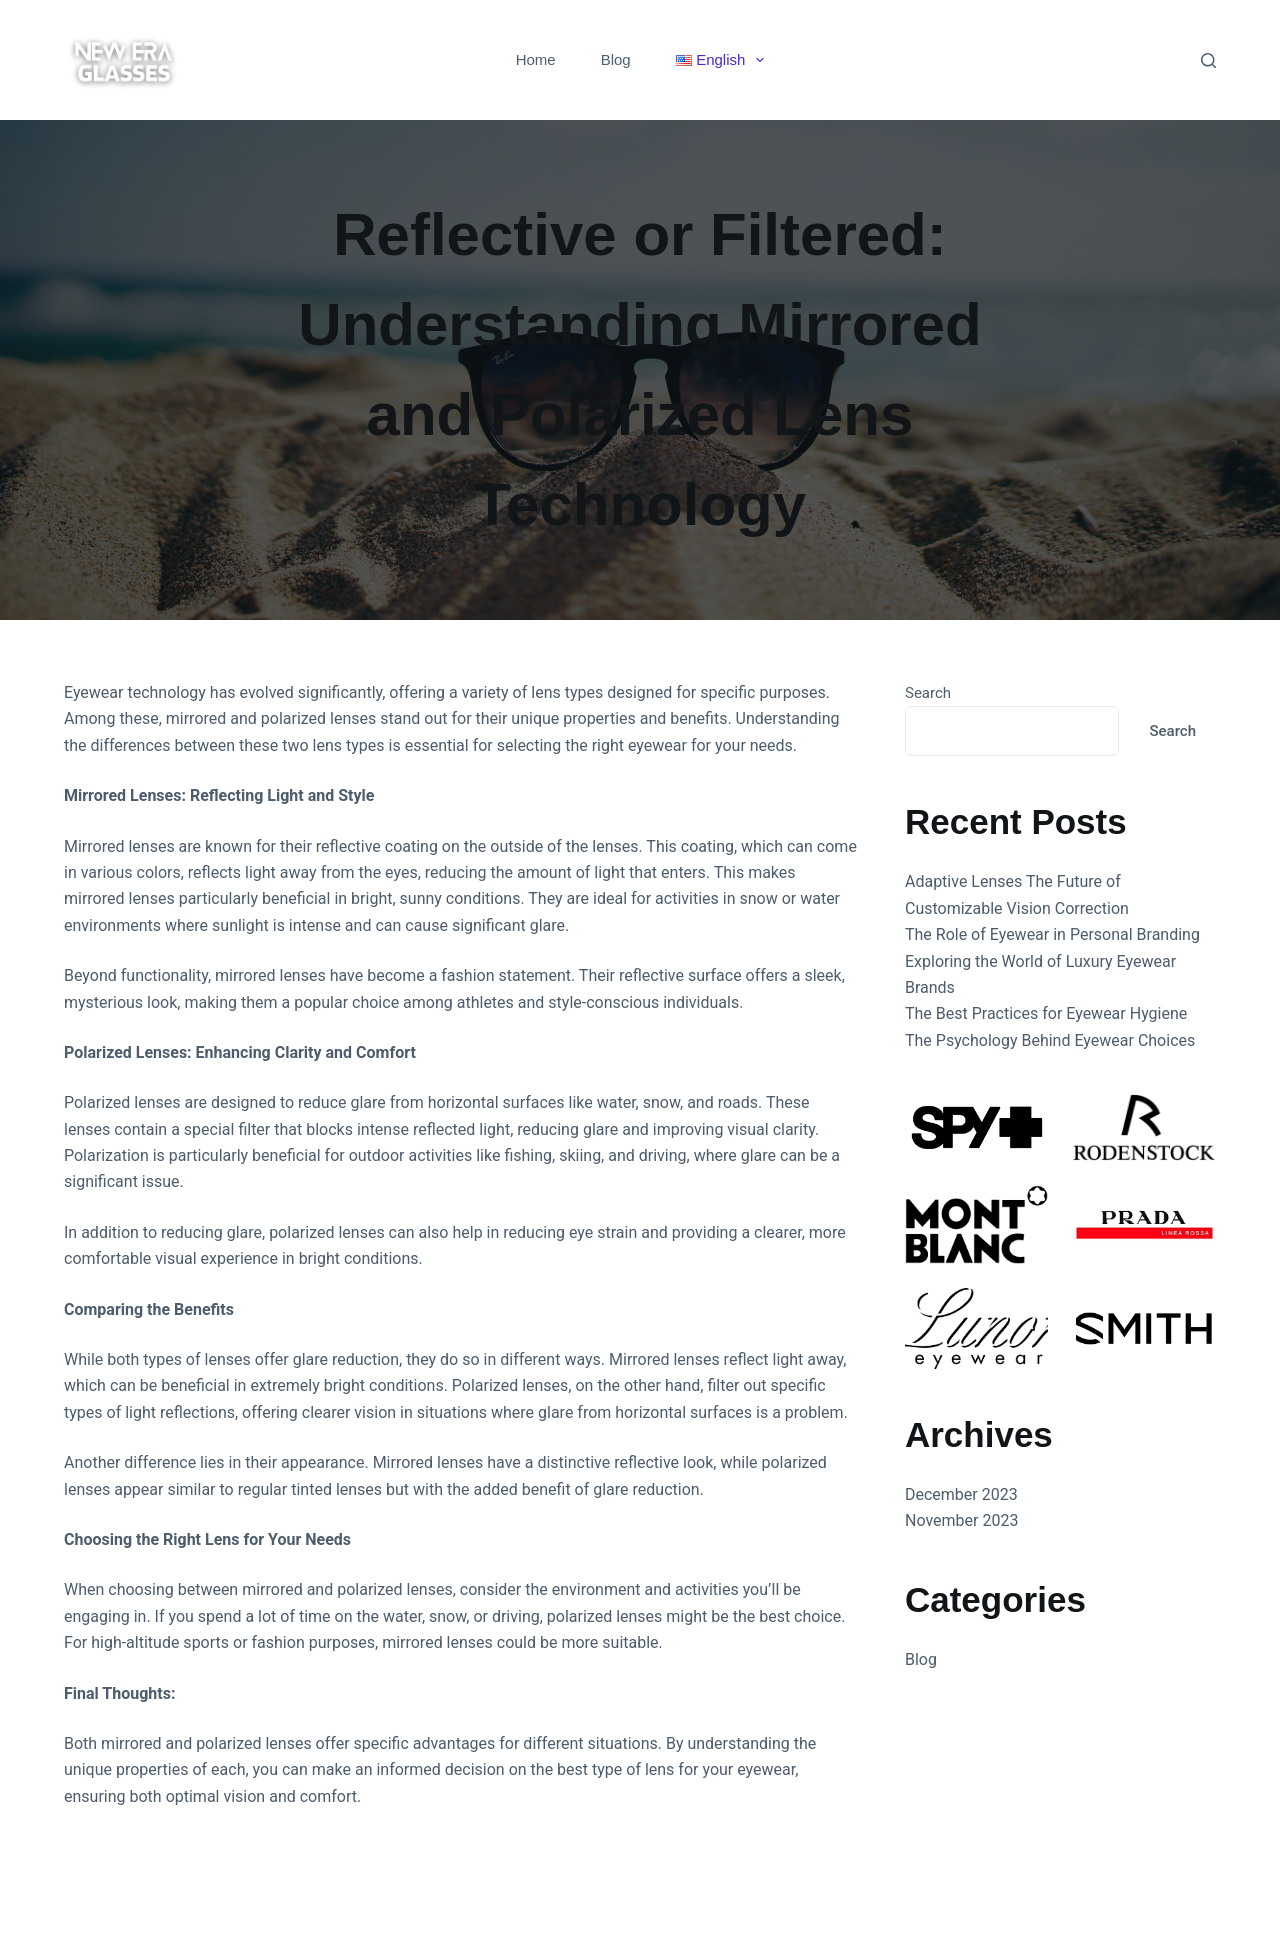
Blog (616, 59)
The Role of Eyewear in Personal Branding (1052, 934)
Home (536, 59)
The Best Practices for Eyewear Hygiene (1046, 1013)
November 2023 (961, 1520)
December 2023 (961, 1494)
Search (928, 693)
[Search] (1208, 60)
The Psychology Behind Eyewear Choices (1050, 1040)
